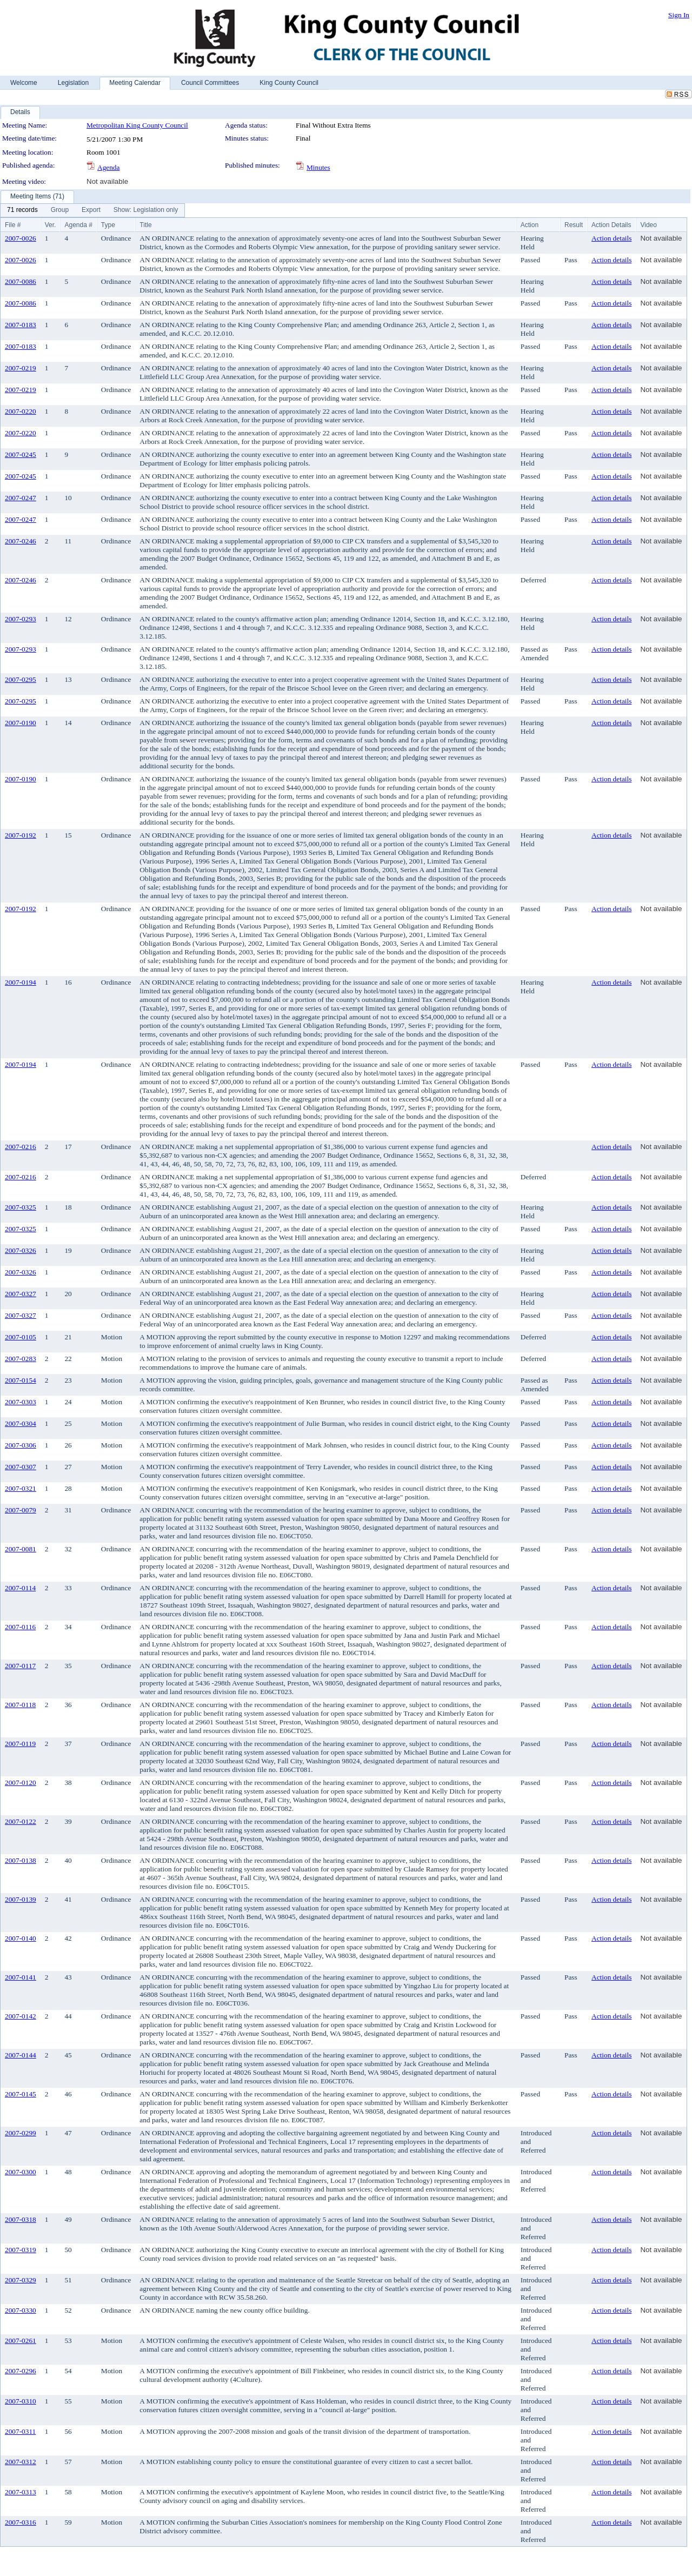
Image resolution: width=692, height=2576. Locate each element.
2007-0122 (20, 1821)
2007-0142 (20, 2016)
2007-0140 (20, 1938)
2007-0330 (20, 2310)
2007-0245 (20, 454)
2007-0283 (20, 1359)
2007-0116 (20, 1627)
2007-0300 (20, 2172)
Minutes (318, 167)
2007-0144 (20, 2055)
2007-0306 (20, 1445)
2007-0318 (20, 2219)
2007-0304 (20, 1423)
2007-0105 (20, 1337)
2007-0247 (20, 498)
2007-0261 (20, 2340)
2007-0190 (20, 723)
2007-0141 (20, 1977)
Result (573, 225)
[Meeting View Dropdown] (145, 210)
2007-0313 (20, 2492)
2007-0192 (20, 835)
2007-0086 (20, 281)
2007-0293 (20, 619)
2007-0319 (20, 2250)
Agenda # (78, 225)
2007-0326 (20, 1250)
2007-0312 (20, 2462)
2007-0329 (20, 2280)
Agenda (108, 167)
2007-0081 (20, 1549)
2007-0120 (20, 1782)
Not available (107, 181)
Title (145, 225)
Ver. (50, 225)
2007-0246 (20, 541)
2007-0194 (20, 982)
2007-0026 (20, 238)
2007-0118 (20, 1705)
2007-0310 (20, 2401)
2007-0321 (20, 1488)
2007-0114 (20, 1588)
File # (13, 225)
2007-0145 (20, 2094)
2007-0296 (20, 2371)
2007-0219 (20, 368)
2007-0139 (20, 1899)
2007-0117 (20, 1666)
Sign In (678, 15)
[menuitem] (22, 210)
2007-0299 (20, 2133)
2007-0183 (20, 325)
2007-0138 (20, 1860)
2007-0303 (20, 1402)
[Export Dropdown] (91, 210)
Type (108, 225)
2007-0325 (20, 1207)
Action (529, 225)
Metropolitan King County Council (137, 125)
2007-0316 (20, 2522)
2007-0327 (20, 1294)
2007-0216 (20, 1147)
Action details (611, 238)
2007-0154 (20, 1380)
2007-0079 (20, 1510)
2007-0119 (20, 1744)
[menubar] (92, 210)
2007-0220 (20, 411)
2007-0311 (20, 2431)
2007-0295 (20, 679)
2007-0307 (20, 1467)
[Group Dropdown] (59, 210)
